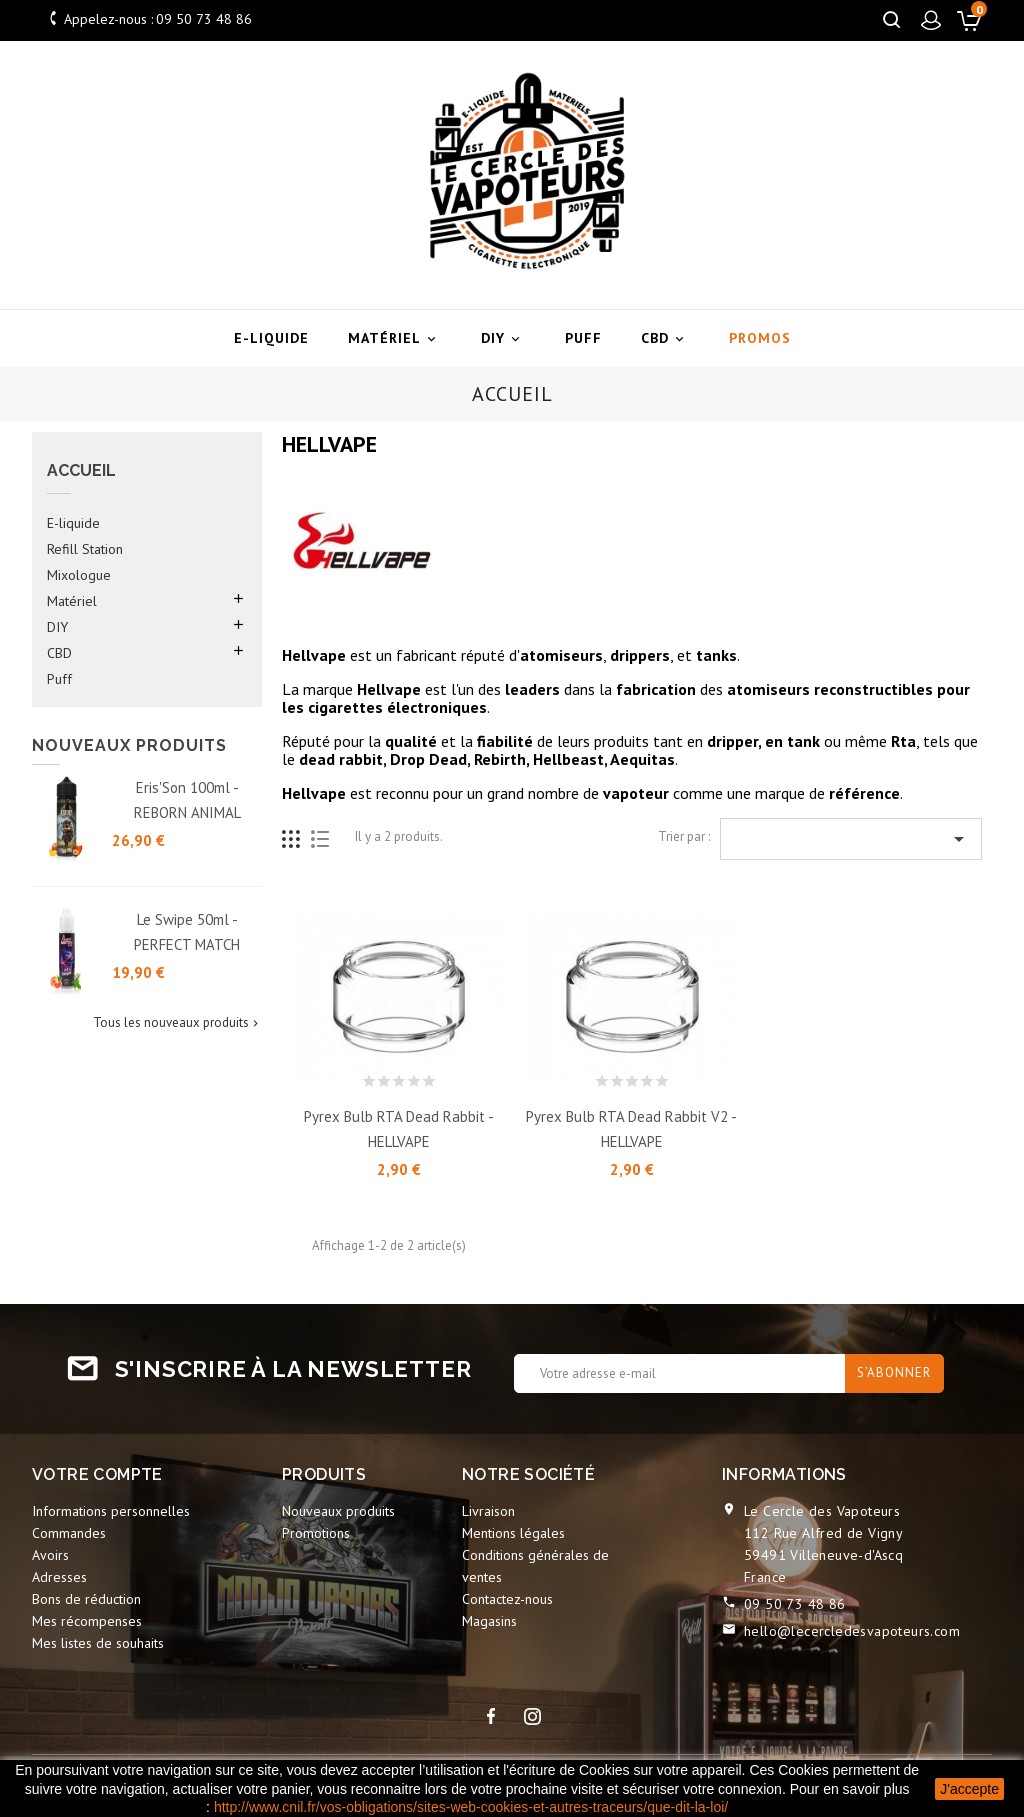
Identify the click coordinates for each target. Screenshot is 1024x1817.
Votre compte (97, 1474)
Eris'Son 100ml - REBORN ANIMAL (187, 800)
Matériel (395, 338)
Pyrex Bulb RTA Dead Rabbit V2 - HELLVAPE (631, 1129)
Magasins (489, 1621)
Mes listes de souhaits (98, 1643)
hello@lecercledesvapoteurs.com (852, 1631)
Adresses (59, 1577)
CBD (665, 338)
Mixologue (79, 575)
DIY (503, 338)
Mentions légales (513, 1533)
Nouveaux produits (338, 1511)
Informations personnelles (111, 1511)
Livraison (488, 1511)
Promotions (316, 1533)
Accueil (81, 471)
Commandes (69, 1533)
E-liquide (271, 338)
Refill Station (85, 549)
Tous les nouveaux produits (177, 1023)
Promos (760, 338)
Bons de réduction (86, 1599)
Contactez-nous (507, 1599)
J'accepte (969, 1789)
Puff (583, 338)
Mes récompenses (87, 1621)
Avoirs (50, 1555)
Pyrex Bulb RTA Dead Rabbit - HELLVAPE (399, 1129)
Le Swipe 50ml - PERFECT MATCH (187, 932)
